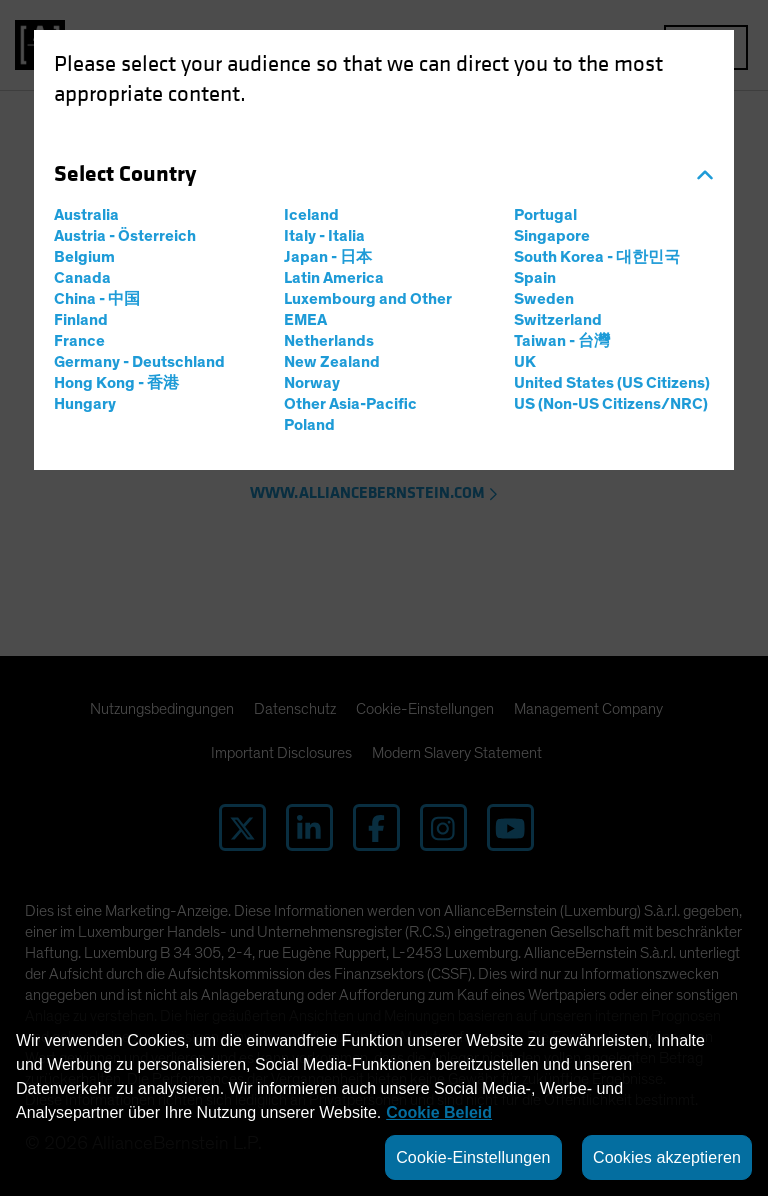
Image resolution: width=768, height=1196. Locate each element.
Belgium (84, 257)
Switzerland (558, 320)
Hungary (85, 404)
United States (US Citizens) (612, 383)
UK (525, 362)
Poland (309, 425)
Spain (535, 278)
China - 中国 (97, 299)
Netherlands (329, 341)
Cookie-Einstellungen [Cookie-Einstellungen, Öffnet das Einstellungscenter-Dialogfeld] (473, 1157)
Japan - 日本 (328, 257)
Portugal (545, 215)
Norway (312, 383)
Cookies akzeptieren (667, 1157)
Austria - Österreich (125, 236)
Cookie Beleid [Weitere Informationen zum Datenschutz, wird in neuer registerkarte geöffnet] (439, 1112)
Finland (81, 320)
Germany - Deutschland (139, 362)
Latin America (334, 278)
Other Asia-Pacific (350, 404)
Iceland (311, 215)
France (79, 341)
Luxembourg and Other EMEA (368, 309)
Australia (86, 215)
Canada (82, 278)
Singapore (552, 236)
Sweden (544, 299)
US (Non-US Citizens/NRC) (611, 404)
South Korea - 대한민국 (597, 257)
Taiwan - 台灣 (562, 341)
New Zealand (332, 362)
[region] (384, 1102)
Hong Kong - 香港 (116, 383)
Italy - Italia (324, 236)
